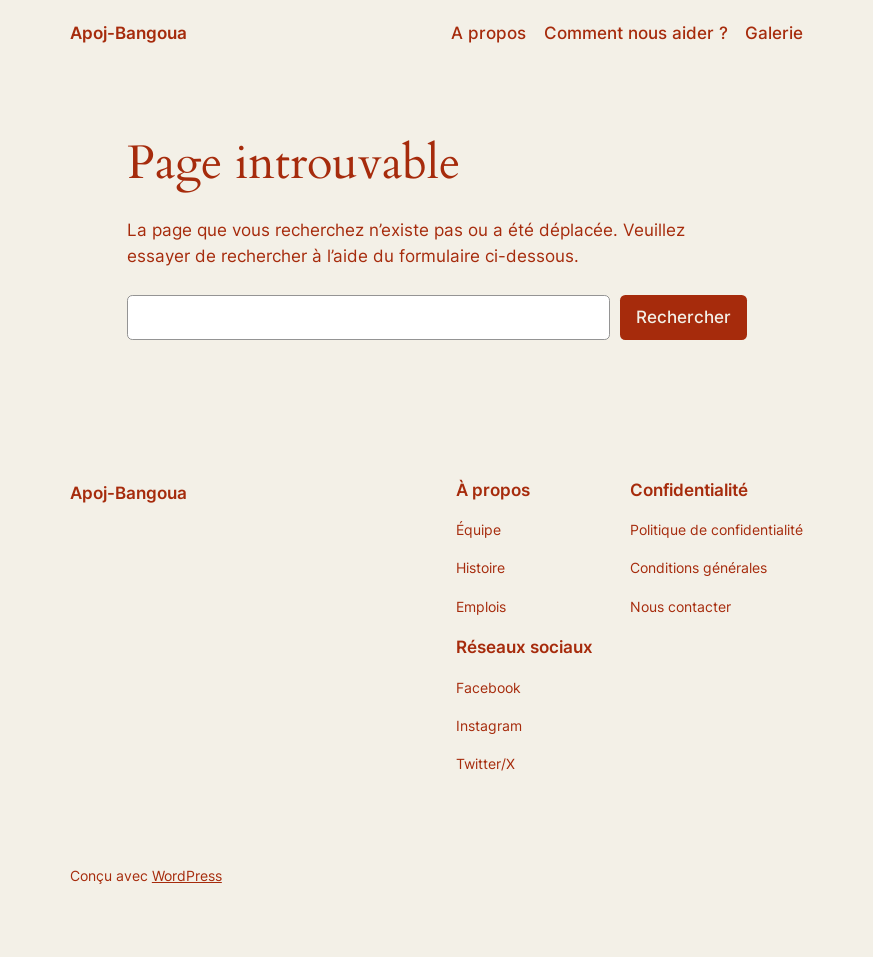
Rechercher (683, 317)
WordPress (187, 875)
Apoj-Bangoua (128, 33)
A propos (488, 33)
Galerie (774, 33)
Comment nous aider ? (636, 33)
